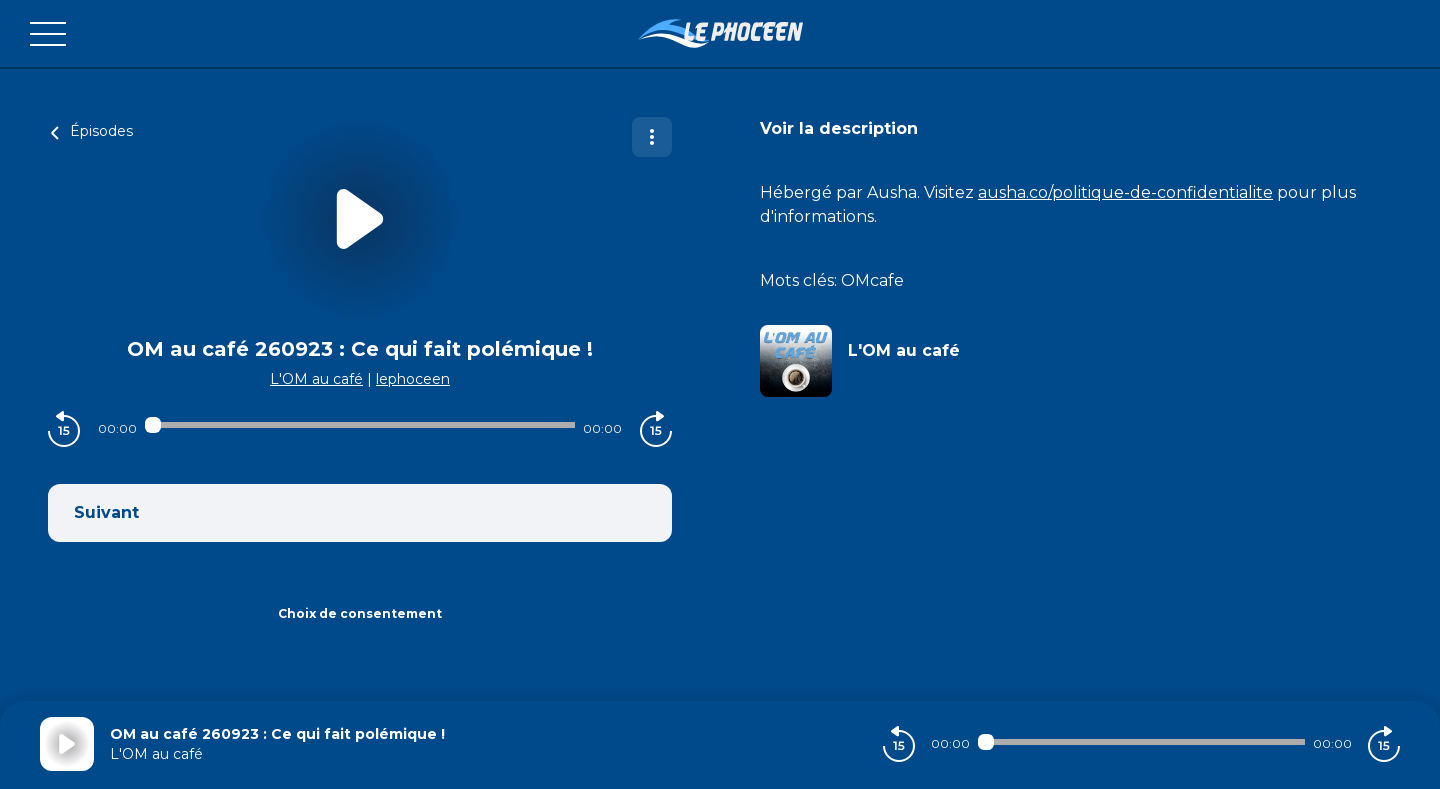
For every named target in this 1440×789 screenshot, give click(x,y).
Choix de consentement (360, 613)
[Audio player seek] (359, 425)
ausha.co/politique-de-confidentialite (1125, 192)
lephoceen (413, 379)
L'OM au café (316, 379)
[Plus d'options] (652, 137)
